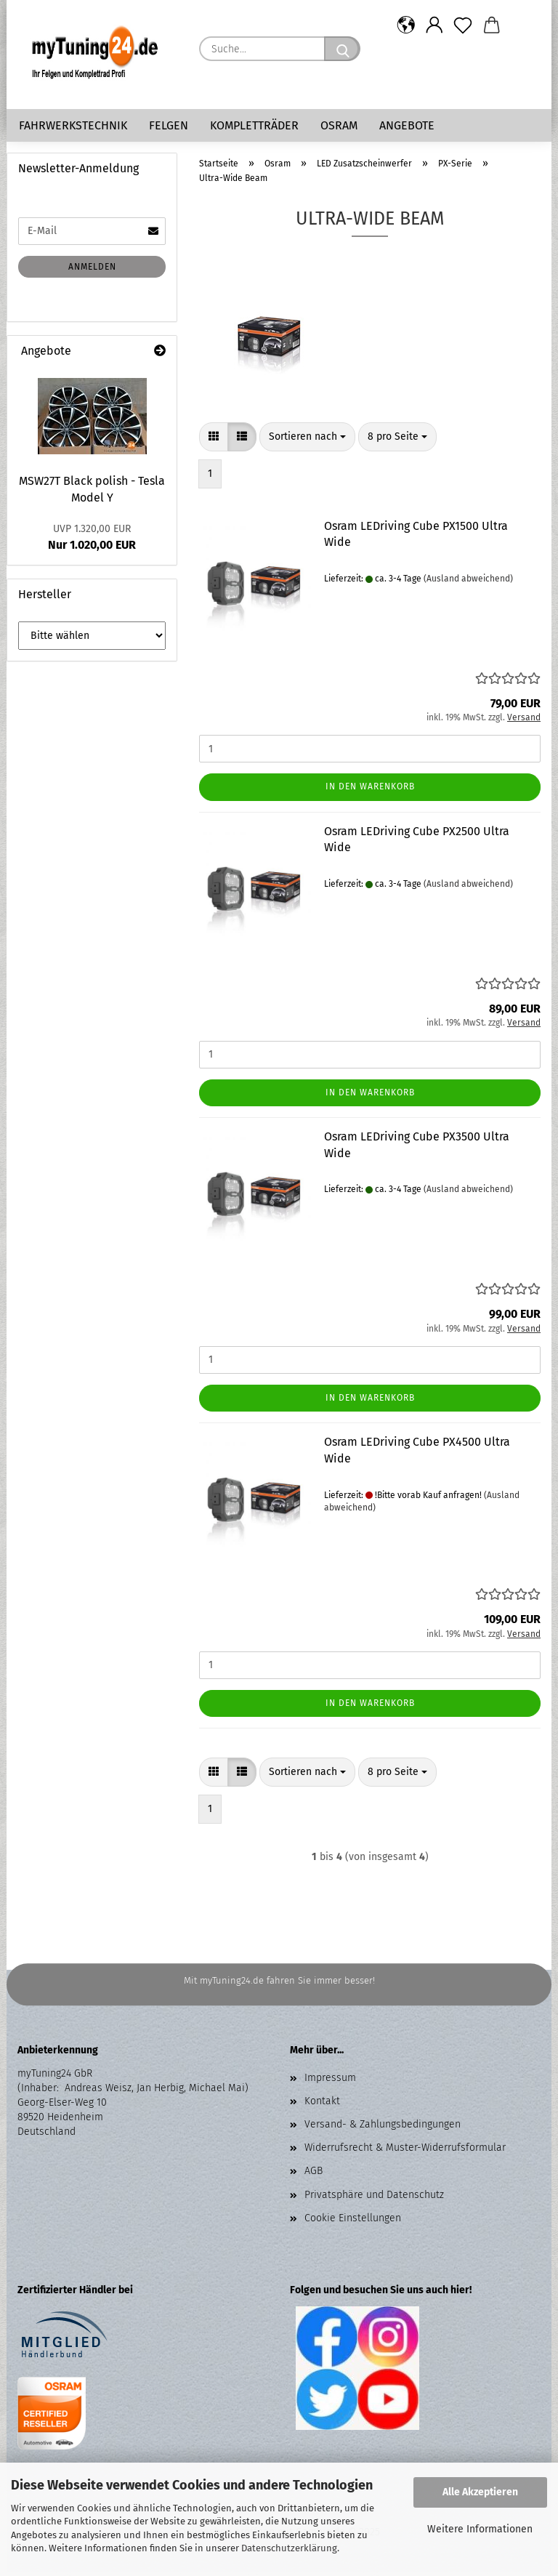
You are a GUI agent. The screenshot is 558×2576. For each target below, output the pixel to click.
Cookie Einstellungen (352, 2221)
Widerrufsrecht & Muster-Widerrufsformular (405, 2151)
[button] (406, 25)
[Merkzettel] (463, 25)
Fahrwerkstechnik (73, 125)
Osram (338, 125)
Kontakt (322, 2104)
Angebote (406, 125)
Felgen (168, 125)
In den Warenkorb (370, 790)
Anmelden (92, 270)
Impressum (330, 2081)
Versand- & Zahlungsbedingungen (382, 2128)
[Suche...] (342, 48)
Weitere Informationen (480, 2529)
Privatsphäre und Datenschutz (374, 2198)
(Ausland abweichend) (468, 582)
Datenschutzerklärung (289, 2548)
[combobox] (307, 440)
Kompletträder (254, 125)
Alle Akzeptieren (480, 2492)
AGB (313, 2174)
